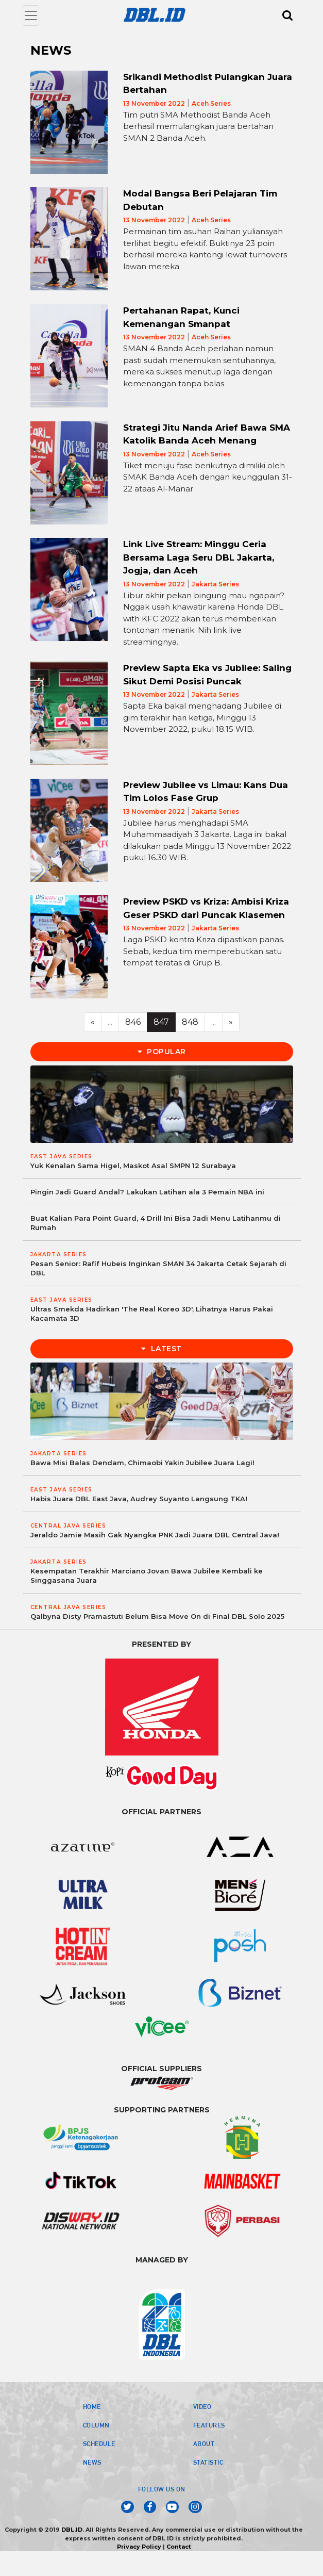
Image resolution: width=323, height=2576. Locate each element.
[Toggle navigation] (31, 15)
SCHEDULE (99, 2443)
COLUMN (96, 2425)
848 (190, 1022)
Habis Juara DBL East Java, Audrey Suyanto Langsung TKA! (138, 1499)
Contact (178, 2546)
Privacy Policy (139, 2546)
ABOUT (204, 2443)
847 (161, 1022)
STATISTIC (208, 2462)
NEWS (92, 2462)
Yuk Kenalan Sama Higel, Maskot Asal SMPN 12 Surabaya (133, 1165)
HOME (92, 2406)
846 (133, 1022)
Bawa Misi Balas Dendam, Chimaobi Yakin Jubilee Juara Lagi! (142, 1462)
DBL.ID (71, 2529)
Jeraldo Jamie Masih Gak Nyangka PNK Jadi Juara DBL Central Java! (154, 1535)
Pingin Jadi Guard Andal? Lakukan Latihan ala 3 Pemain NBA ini (147, 1192)
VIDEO (202, 2406)
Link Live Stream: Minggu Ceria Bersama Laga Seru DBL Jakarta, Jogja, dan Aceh (198, 557)
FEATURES (209, 2425)
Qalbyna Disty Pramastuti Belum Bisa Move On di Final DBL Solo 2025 (157, 1616)
